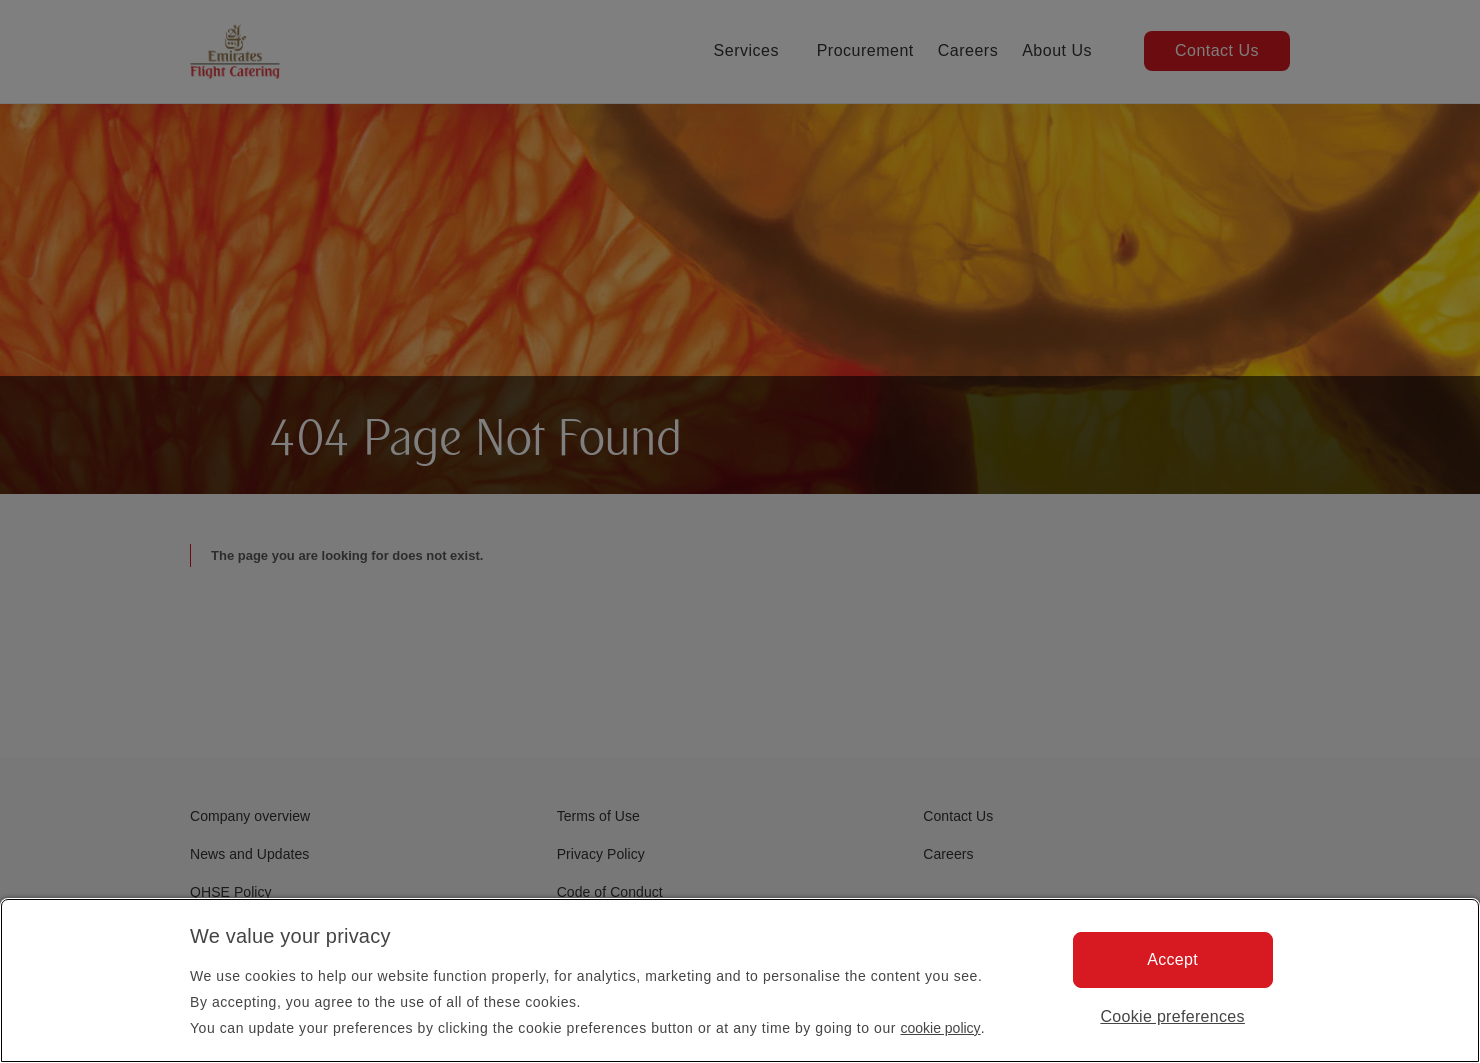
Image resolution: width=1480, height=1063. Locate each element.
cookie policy (940, 1028)
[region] (740, 980)
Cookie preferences (1172, 1016)
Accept (1172, 959)
